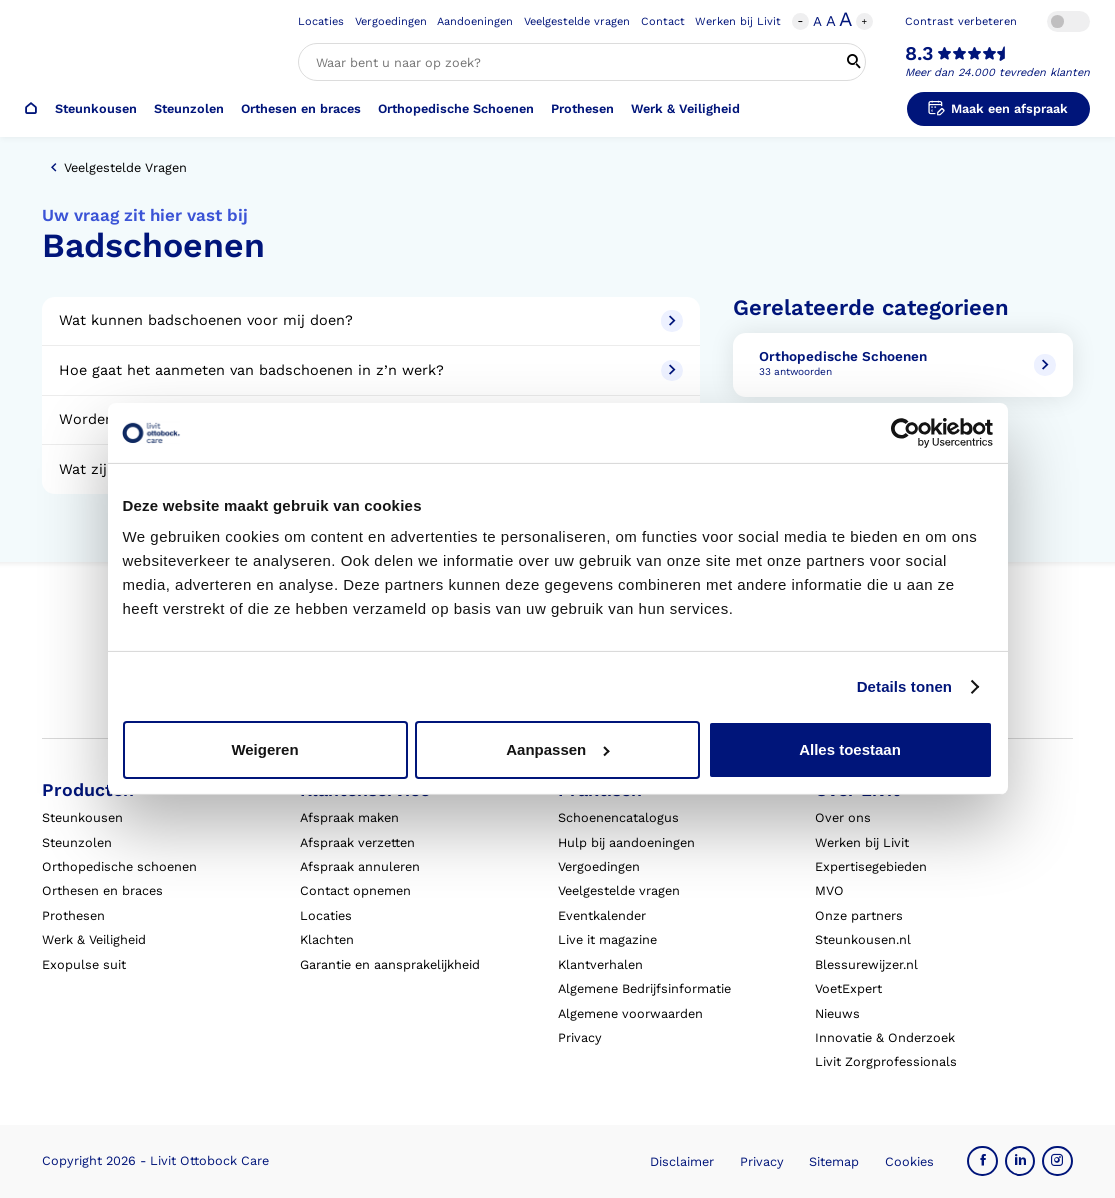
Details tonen (904, 686)
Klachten (327, 939)
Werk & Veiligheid (685, 108)
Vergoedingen (391, 21)
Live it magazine (607, 939)
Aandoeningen (475, 21)
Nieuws (837, 1013)
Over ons (843, 817)
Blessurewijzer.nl (866, 964)
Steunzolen (189, 108)
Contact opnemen (355, 890)
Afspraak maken (349, 817)
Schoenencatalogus (618, 817)
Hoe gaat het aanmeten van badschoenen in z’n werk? (370, 370)
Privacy (580, 1037)
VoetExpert (848, 988)
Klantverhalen (600, 964)
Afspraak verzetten (357, 842)
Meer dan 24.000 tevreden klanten (997, 72)
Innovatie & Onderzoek (885, 1037)
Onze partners (859, 915)
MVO (829, 890)
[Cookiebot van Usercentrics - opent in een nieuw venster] (905, 433)
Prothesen (582, 108)
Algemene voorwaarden (630, 1013)
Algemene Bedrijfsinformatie (644, 988)
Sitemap (834, 1161)
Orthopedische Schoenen (456, 108)
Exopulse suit (84, 964)
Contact (663, 21)
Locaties (321, 21)
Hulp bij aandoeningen (626, 842)
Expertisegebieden (871, 866)
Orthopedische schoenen (119, 866)
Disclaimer (682, 1161)
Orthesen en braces (301, 108)
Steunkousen (96, 108)
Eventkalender (602, 915)
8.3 (919, 54)
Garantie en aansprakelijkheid (390, 964)
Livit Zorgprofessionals (886, 1061)
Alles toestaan (850, 749)
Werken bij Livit (738, 21)
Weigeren (264, 749)
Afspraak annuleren (360, 866)
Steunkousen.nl (863, 939)
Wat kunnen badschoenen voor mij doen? (370, 320)
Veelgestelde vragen (577, 21)
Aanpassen (558, 749)
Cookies (909, 1161)
